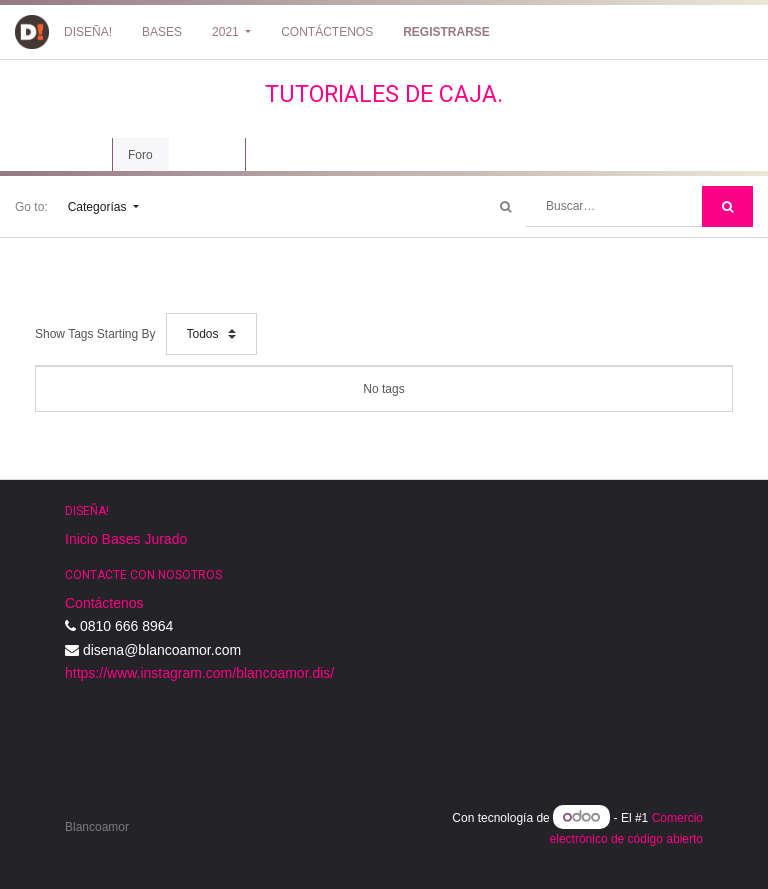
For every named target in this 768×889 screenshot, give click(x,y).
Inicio (81, 539)
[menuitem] (88, 32)
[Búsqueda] (727, 206)
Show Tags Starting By (95, 334)
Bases (121, 539)
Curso (75, 155)
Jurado (165, 539)
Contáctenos (104, 603)
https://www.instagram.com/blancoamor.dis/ (199, 673)
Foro (140, 155)
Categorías (99, 207)
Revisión (207, 155)
